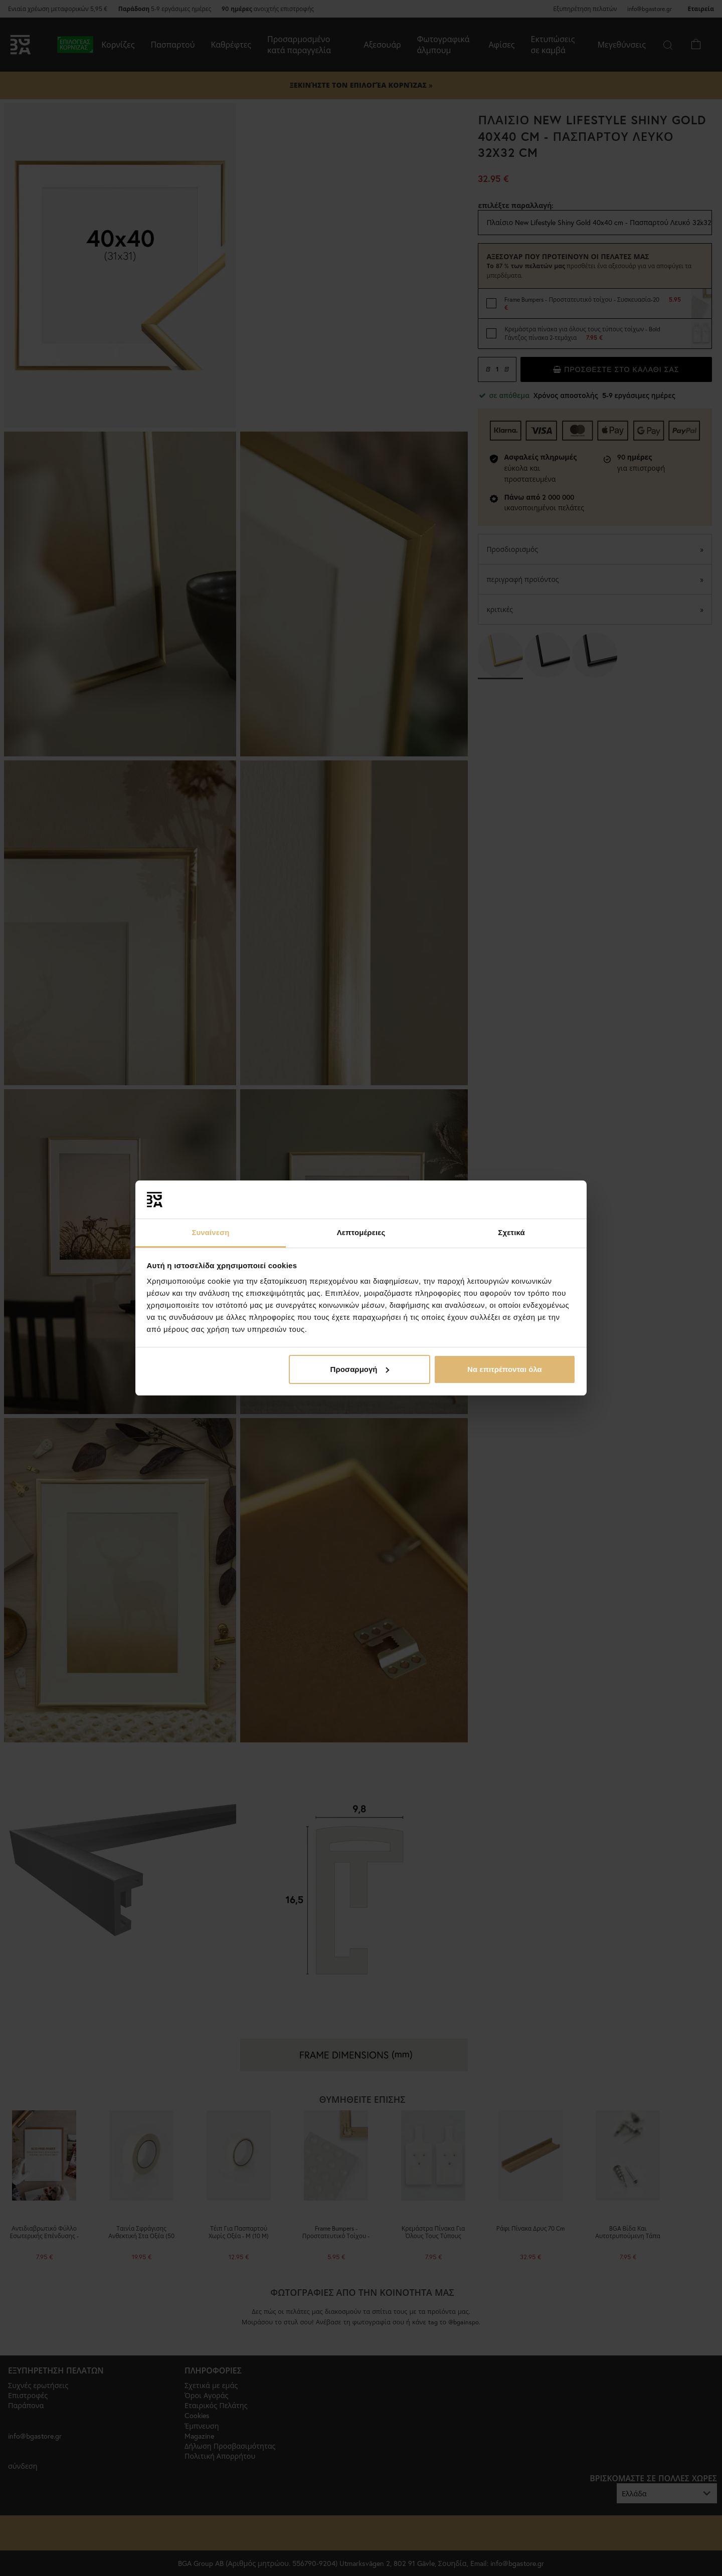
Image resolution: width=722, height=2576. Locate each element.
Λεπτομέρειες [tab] (361, 1232)
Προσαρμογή (360, 1369)
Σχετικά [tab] (511, 1232)
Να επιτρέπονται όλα (504, 1369)
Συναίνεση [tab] (210, 1232)
